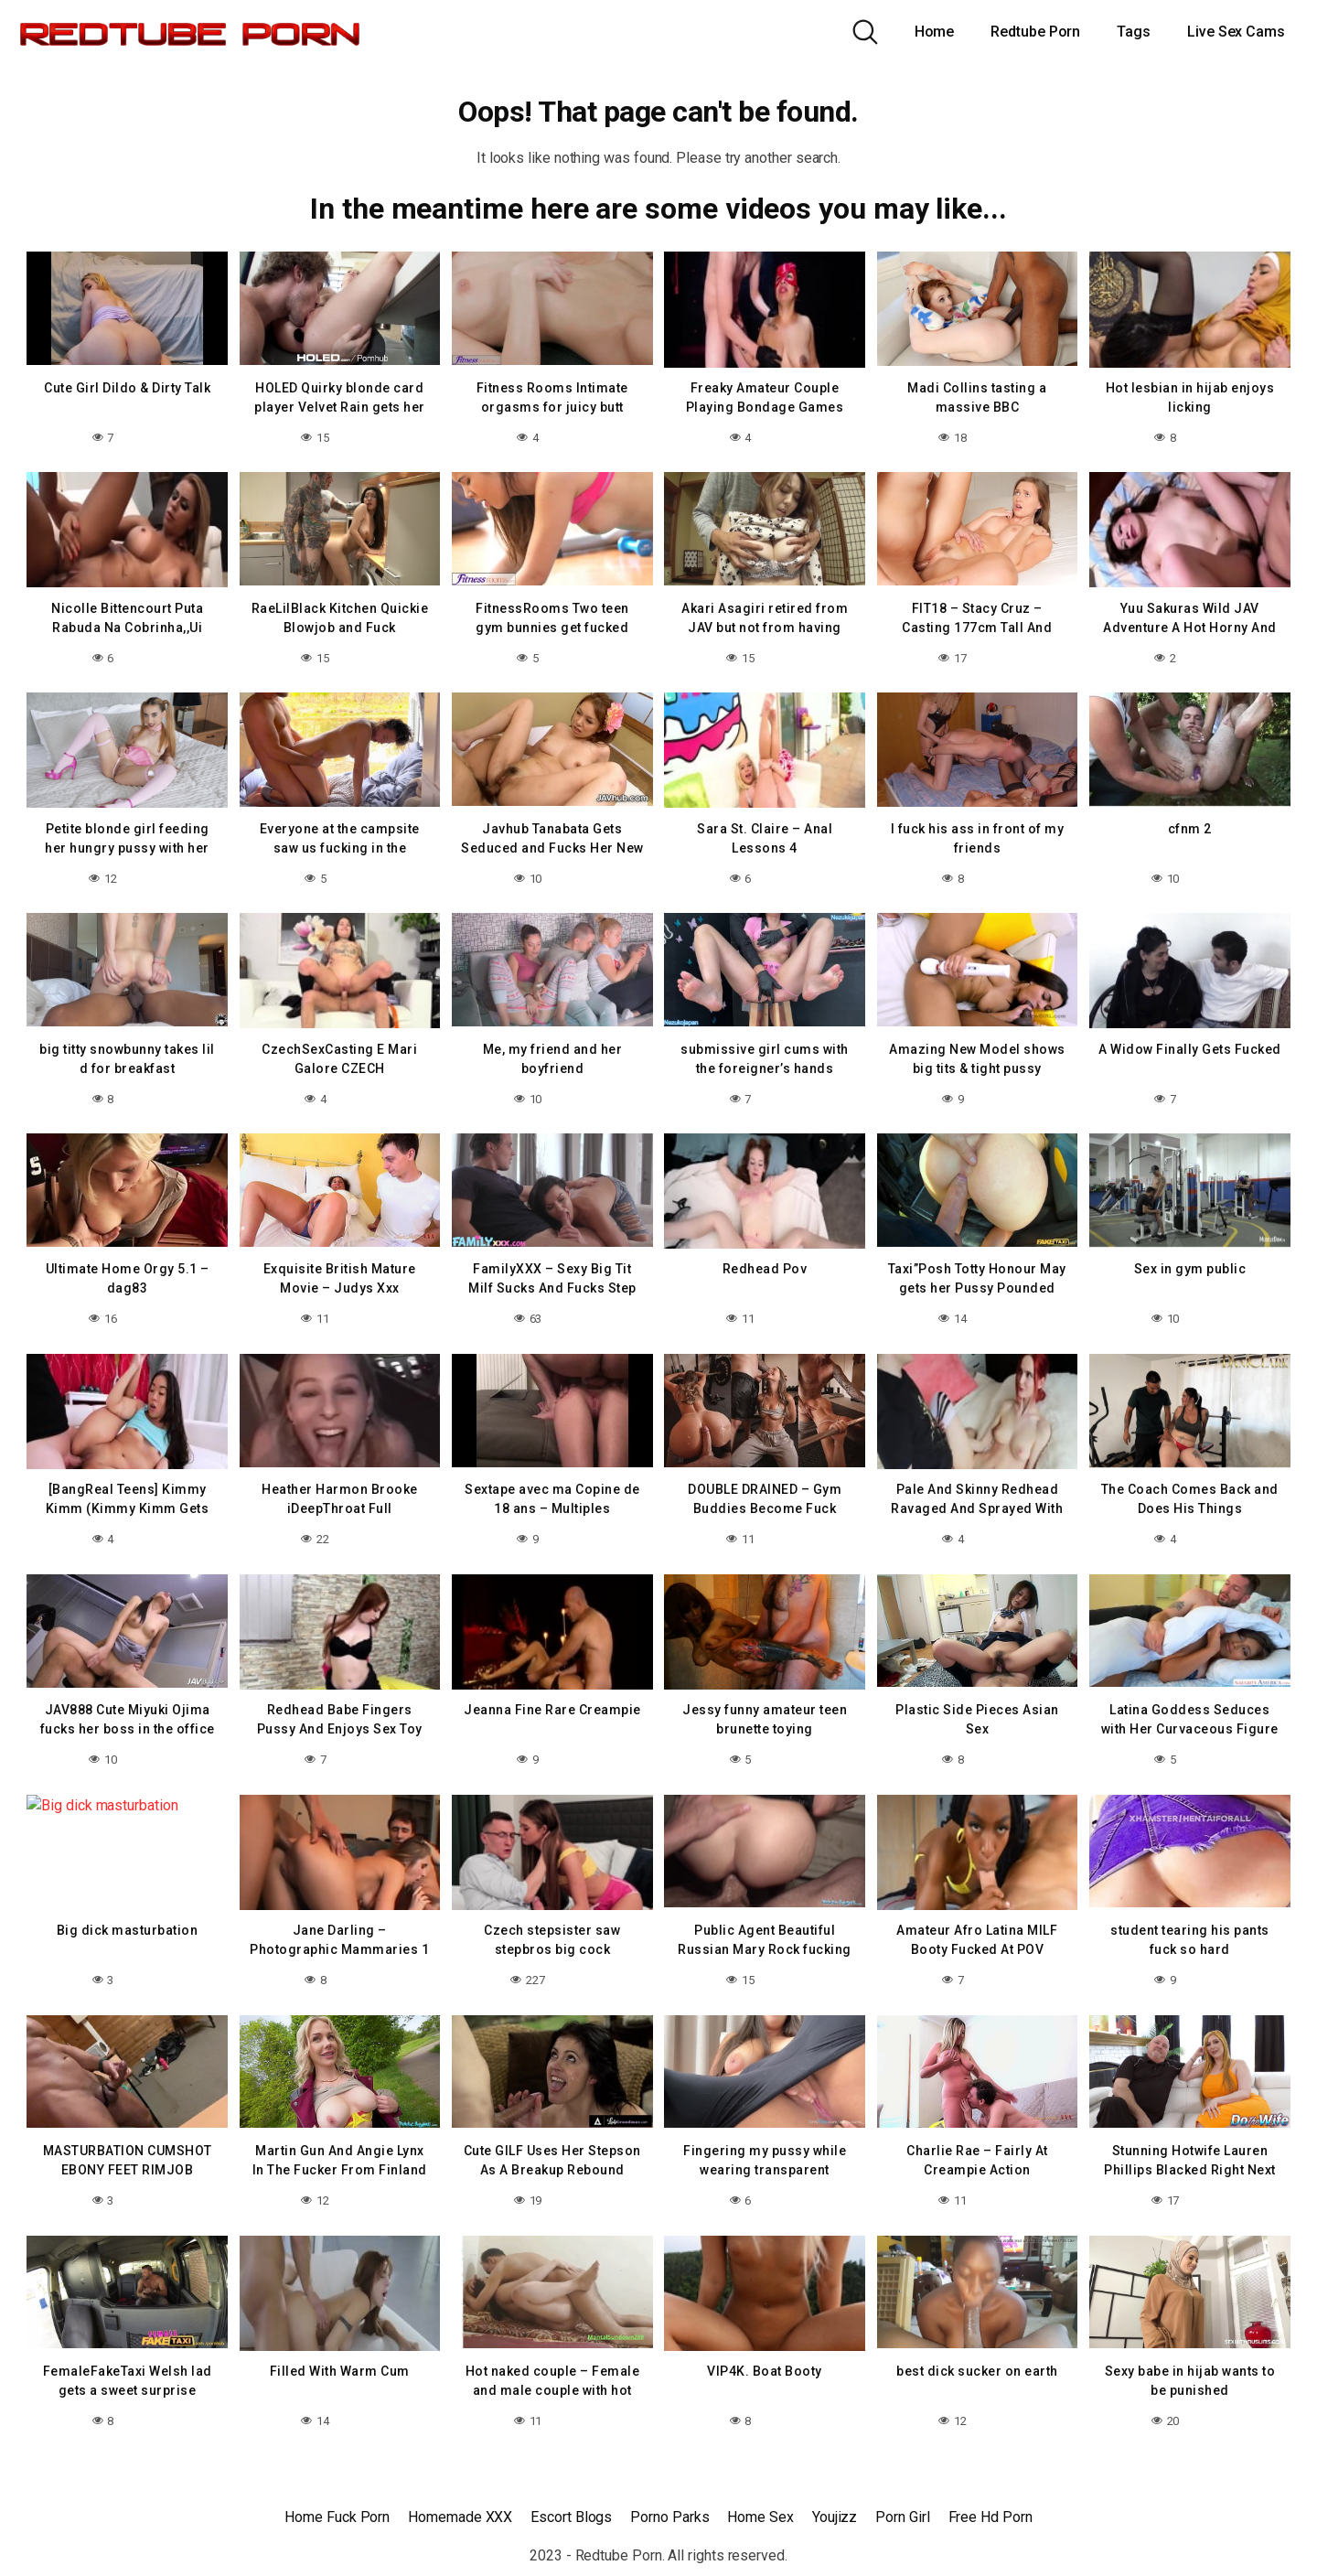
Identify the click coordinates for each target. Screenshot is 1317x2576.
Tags (1134, 31)
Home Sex (760, 2517)
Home (935, 31)
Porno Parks (669, 2517)
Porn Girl (902, 2517)
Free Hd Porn (990, 2517)
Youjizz (834, 2517)
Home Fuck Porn (337, 2517)
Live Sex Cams (1236, 31)
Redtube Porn (1035, 31)
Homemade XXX (460, 2517)
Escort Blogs (571, 2517)
